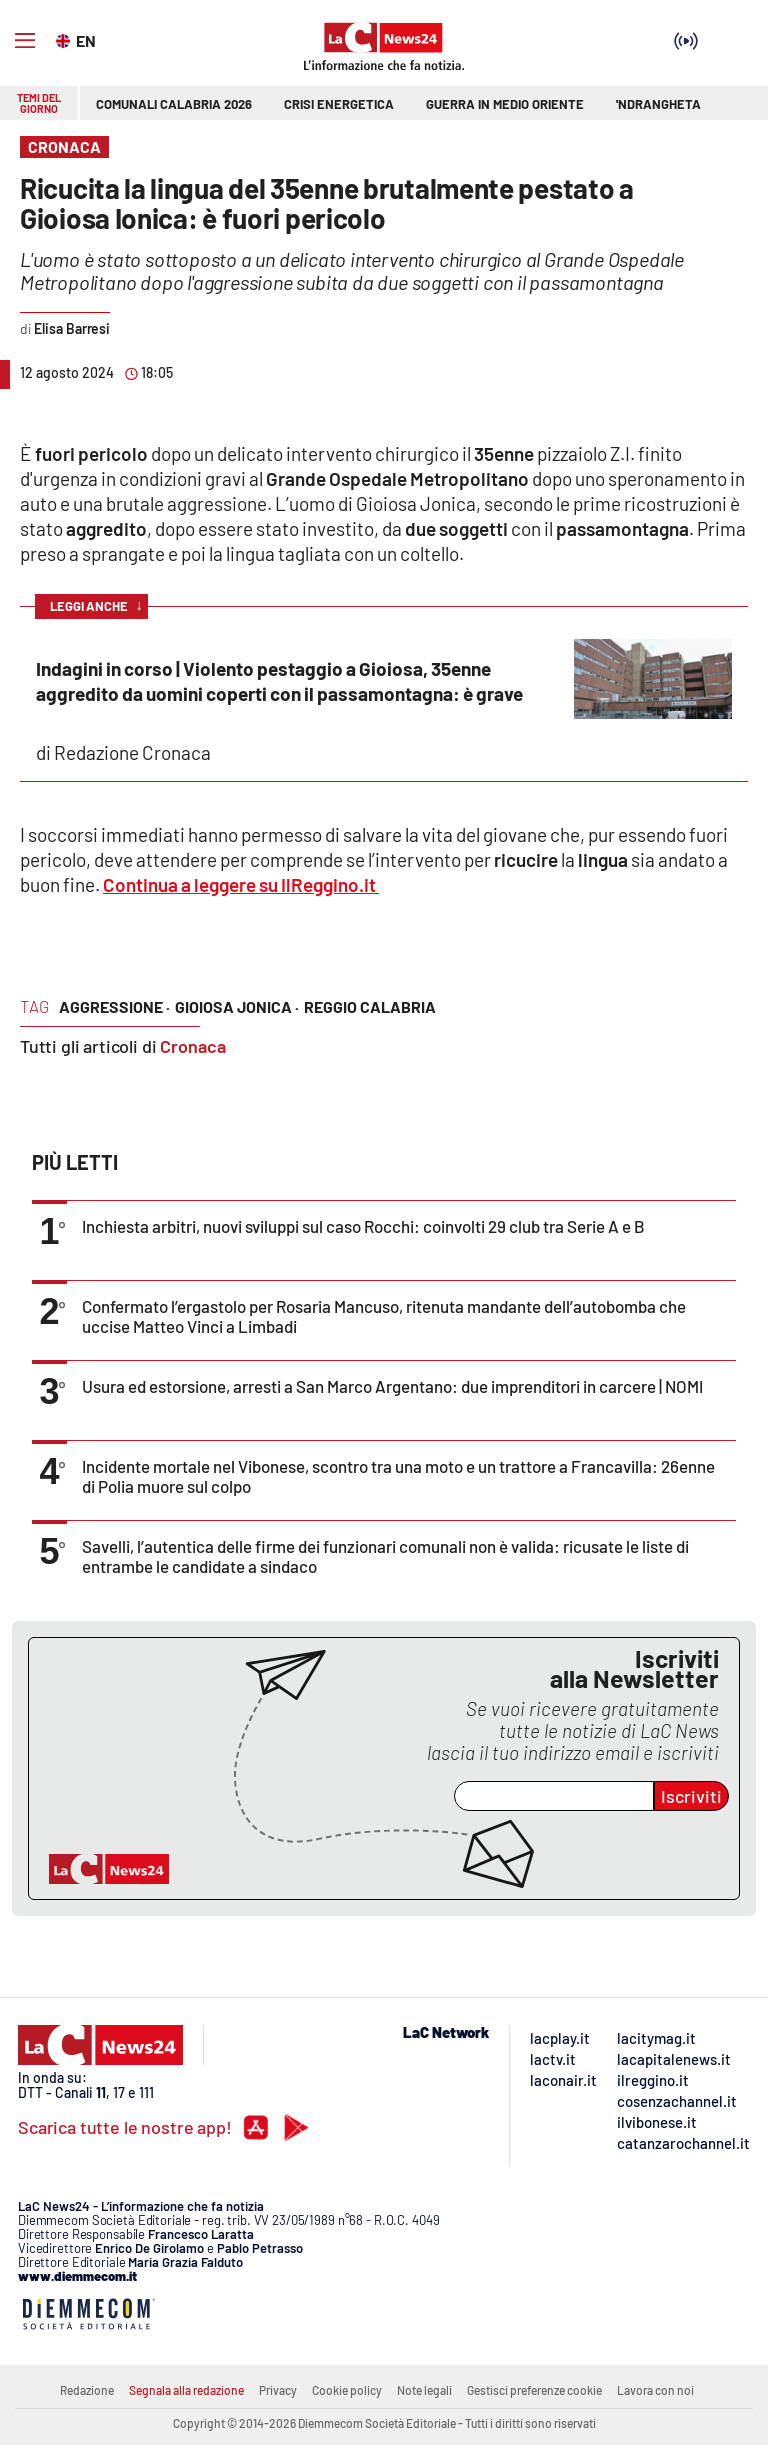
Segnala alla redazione (186, 2390)
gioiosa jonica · (237, 1006)
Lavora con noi (655, 2390)
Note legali (424, 2390)
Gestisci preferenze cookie (534, 2390)
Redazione (87, 2390)
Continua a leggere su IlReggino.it (241, 884)
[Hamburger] (25, 41)
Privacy (278, 2390)
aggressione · (114, 1006)
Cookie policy (347, 2390)
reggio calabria (370, 1006)
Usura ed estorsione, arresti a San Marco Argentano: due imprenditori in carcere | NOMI (392, 1386)
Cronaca (193, 1046)
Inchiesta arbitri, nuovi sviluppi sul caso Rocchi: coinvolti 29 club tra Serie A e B (363, 1226)
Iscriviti (691, 1796)
